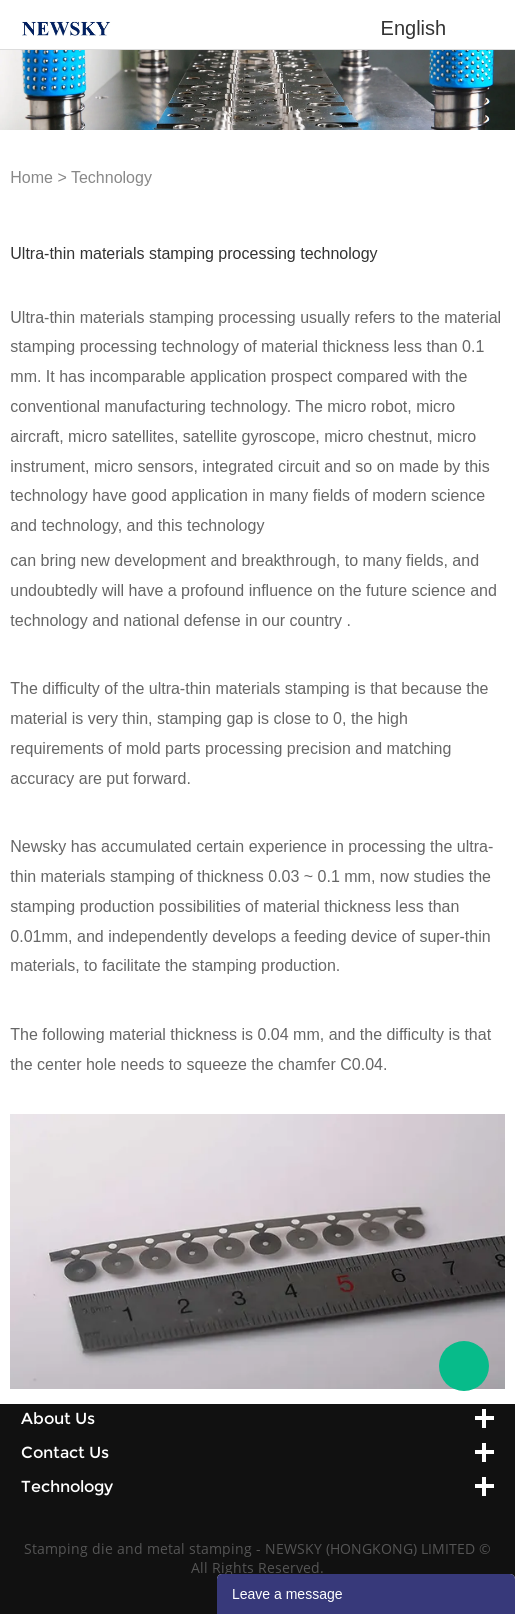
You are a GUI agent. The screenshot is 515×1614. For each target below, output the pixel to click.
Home (31, 177)
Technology (111, 177)
